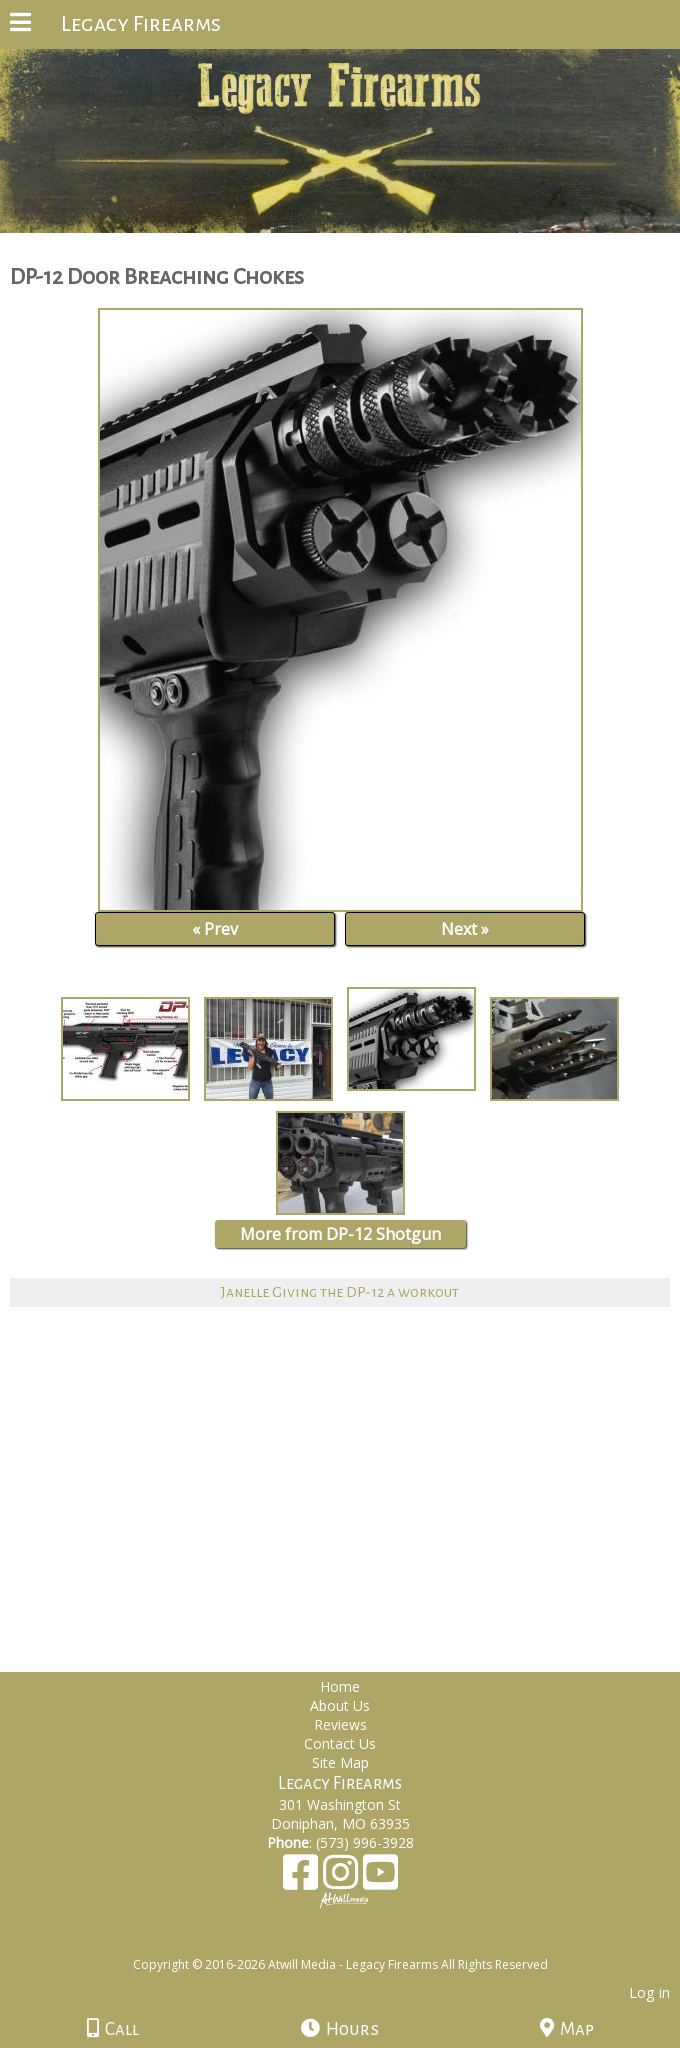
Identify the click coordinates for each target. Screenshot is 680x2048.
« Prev (215, 929)
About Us (340, 1705)
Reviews (340, 1724)
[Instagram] (343, 1879)
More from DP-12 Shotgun (340, 1234)
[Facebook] (303, 1879)
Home (340, 1686)
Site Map (340, 1762)
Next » (465, 929)
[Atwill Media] (358, 1942)
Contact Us (340, 1743)
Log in (649, 1992)
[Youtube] (380, 1879)
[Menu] (20, 25)
